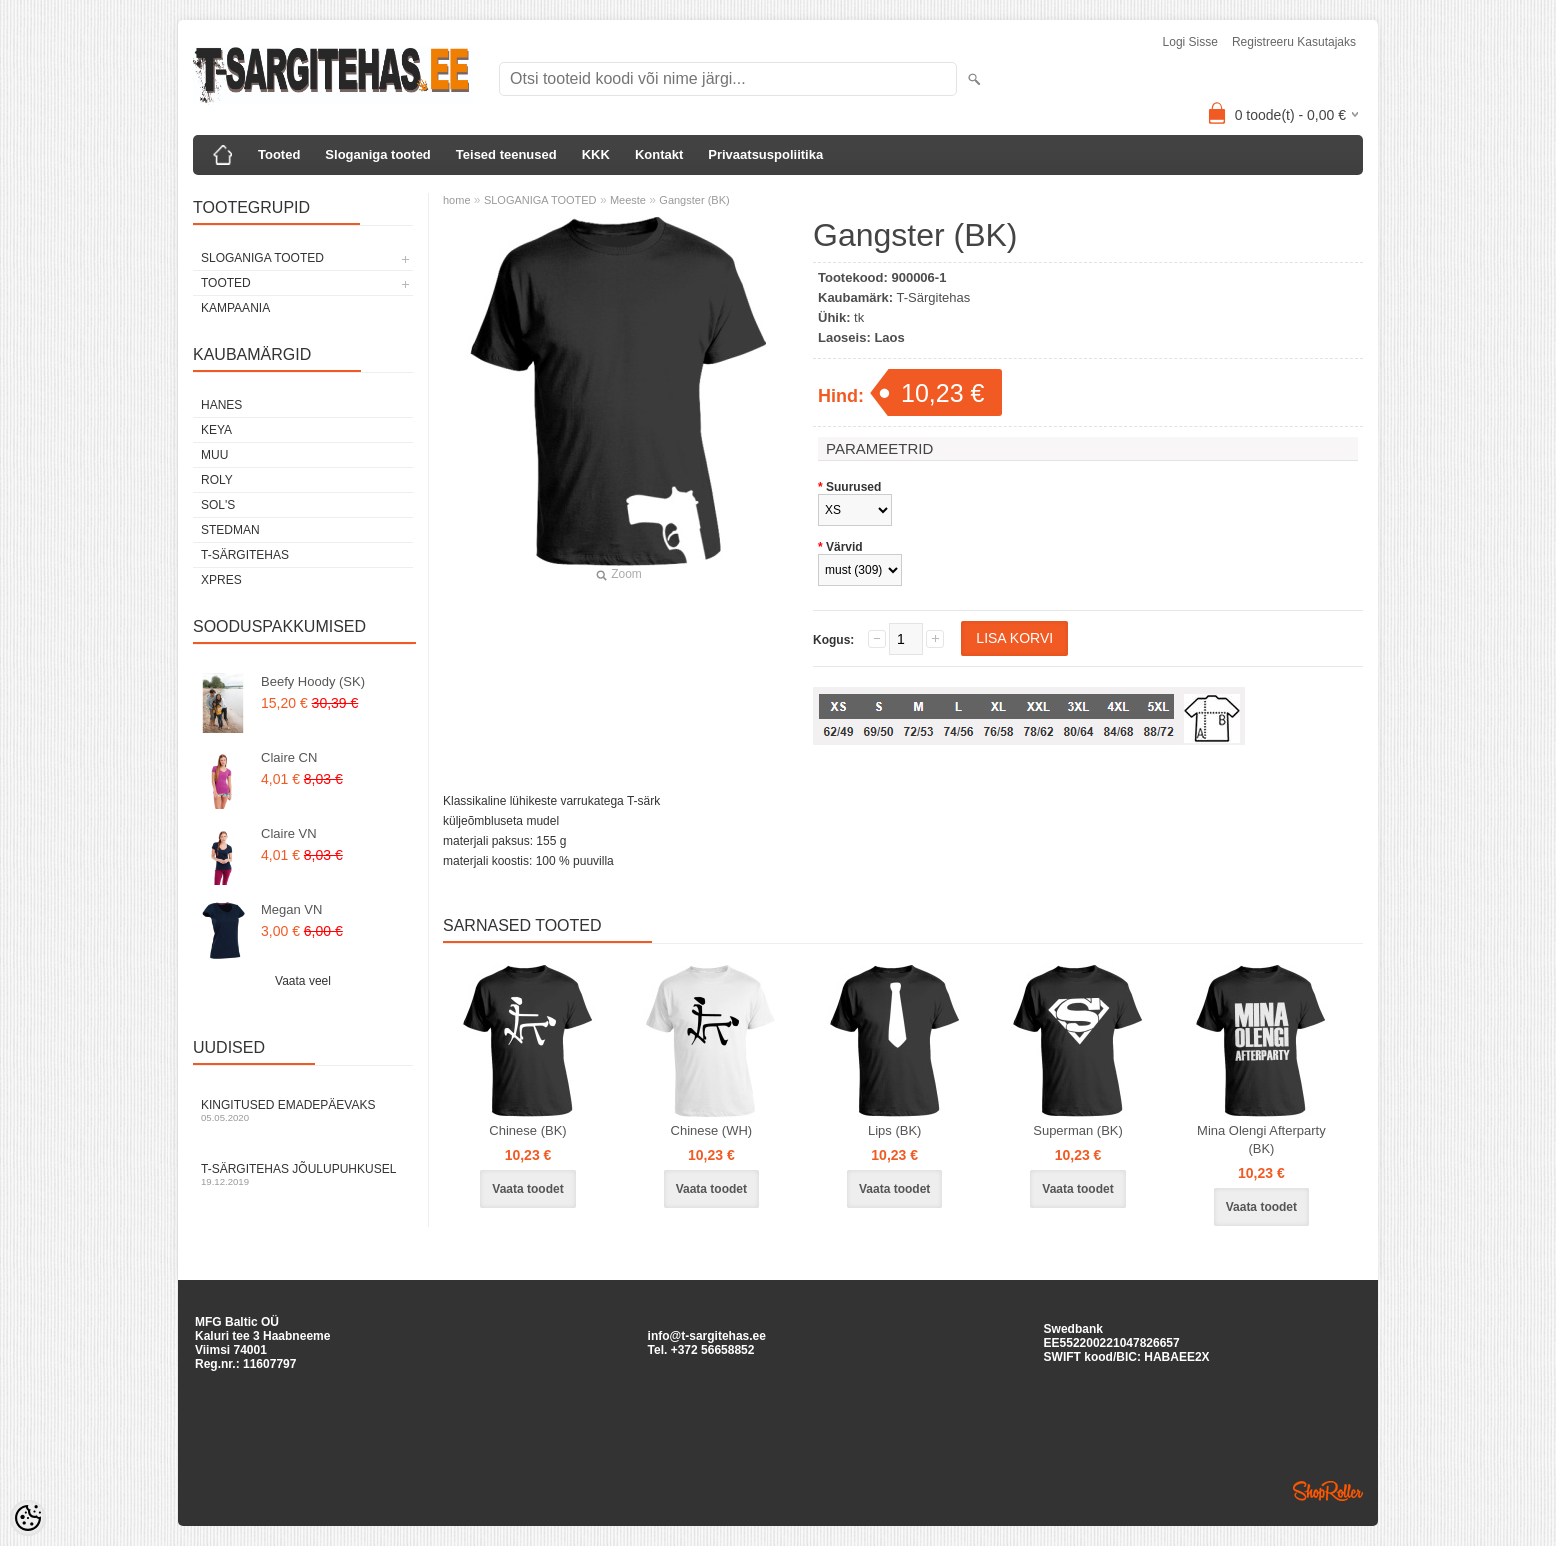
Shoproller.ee (1328, 1491)
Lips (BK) (894, 1130)
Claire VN (289, 833)
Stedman (230, 530)
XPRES (221, 580)
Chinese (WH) (712, 1130)
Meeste (628, 200)
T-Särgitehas (245, 555)
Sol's (218, 505)
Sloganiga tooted (377, 154)
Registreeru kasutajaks (1294, 42)
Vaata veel (303, 981)
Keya (216, 430)
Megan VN (291, 909)
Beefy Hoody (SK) (313, 681)
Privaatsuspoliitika (765, 154)
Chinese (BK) (527, 1130)
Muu (214, 455)
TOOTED (226, 283)
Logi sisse (1190, 42)
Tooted (279, 154)
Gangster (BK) (694, 200)
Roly (217, 480)
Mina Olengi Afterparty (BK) (1261, 1139)
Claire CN (289, 757)
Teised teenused (506, 154)
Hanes (221, 405)
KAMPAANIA (235, 308)
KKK (596, 154)
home (457, 200)
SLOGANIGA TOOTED (262, 258)
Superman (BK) (1078, 1130)
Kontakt (659, 154)
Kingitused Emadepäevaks (303, 1110)
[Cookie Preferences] (28, 1518)
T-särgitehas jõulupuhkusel (303, 1174)
